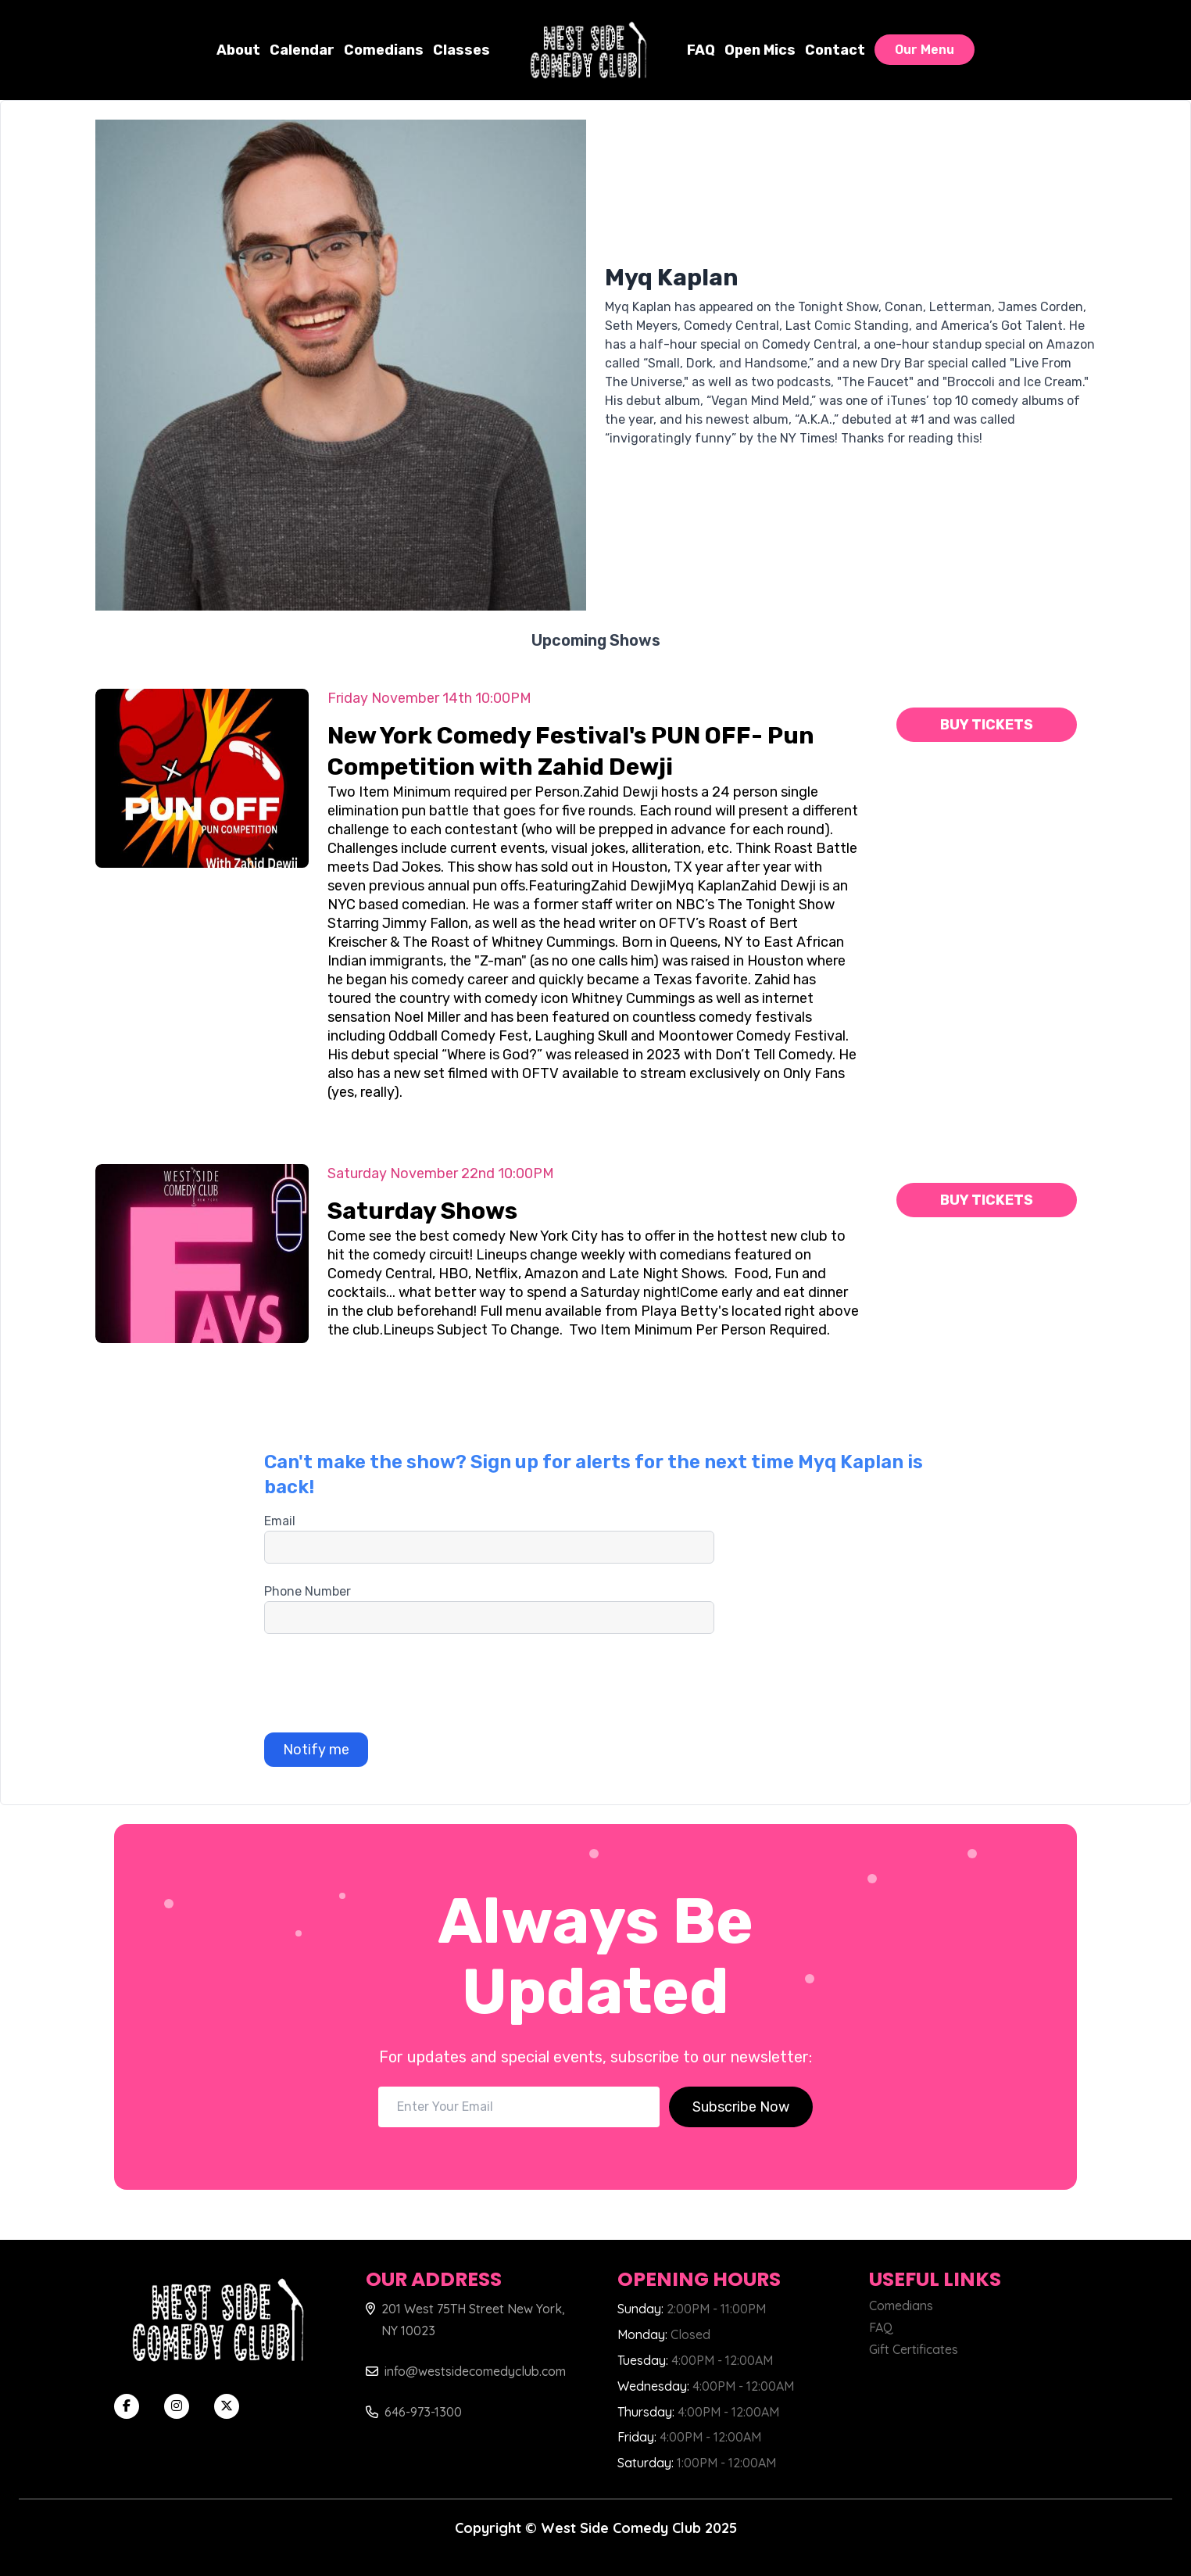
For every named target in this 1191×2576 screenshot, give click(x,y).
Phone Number (307, 1591)
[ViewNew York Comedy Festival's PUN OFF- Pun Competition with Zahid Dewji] (202, 778)
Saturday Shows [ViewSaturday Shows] (422, 1211)
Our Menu (924, 49)
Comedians (384, 50)
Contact (835, 50)
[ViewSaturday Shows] (202, 1253)
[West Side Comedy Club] (588, 50)
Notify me (316, 1749)
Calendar (302, 50)
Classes (461, 50)
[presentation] (383, 1683)
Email (279, 1521)
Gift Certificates (913, 2349)
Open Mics (760, 50)
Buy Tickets (986, 724)
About (238, 50)
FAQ (701, 50)
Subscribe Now (740, 2107)
